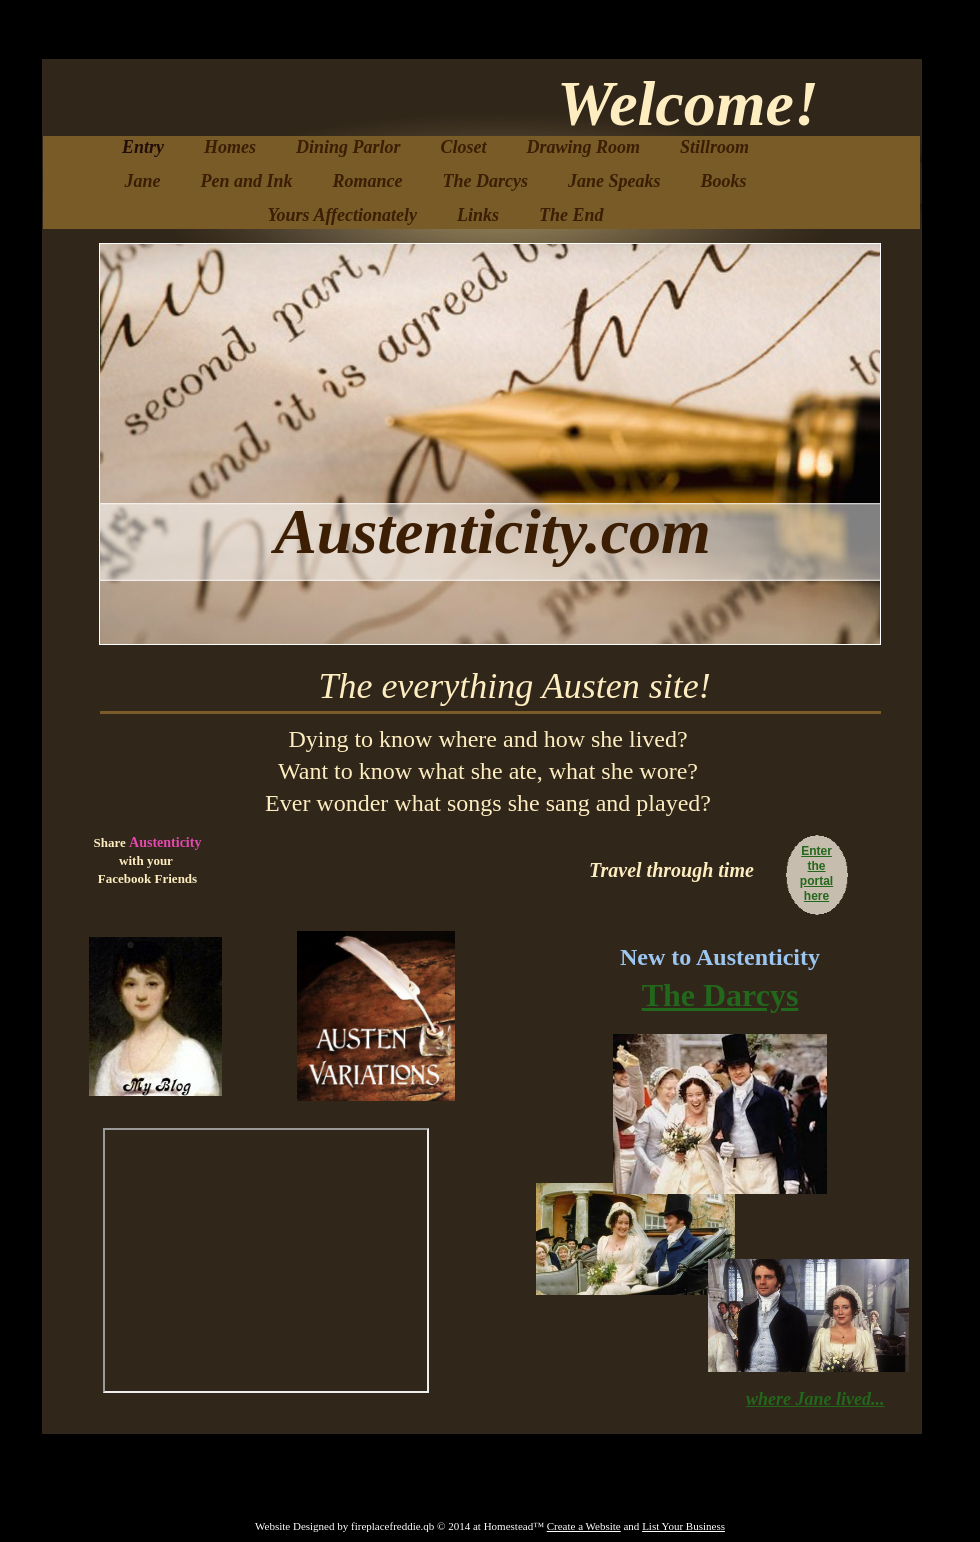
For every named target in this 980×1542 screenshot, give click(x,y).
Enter (816, 851)
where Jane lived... (815, 1399)
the (817, 866)
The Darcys (720, 995)
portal (816, 881)
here (816, 896)
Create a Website (584, 1526)
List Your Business (683, 1526)
